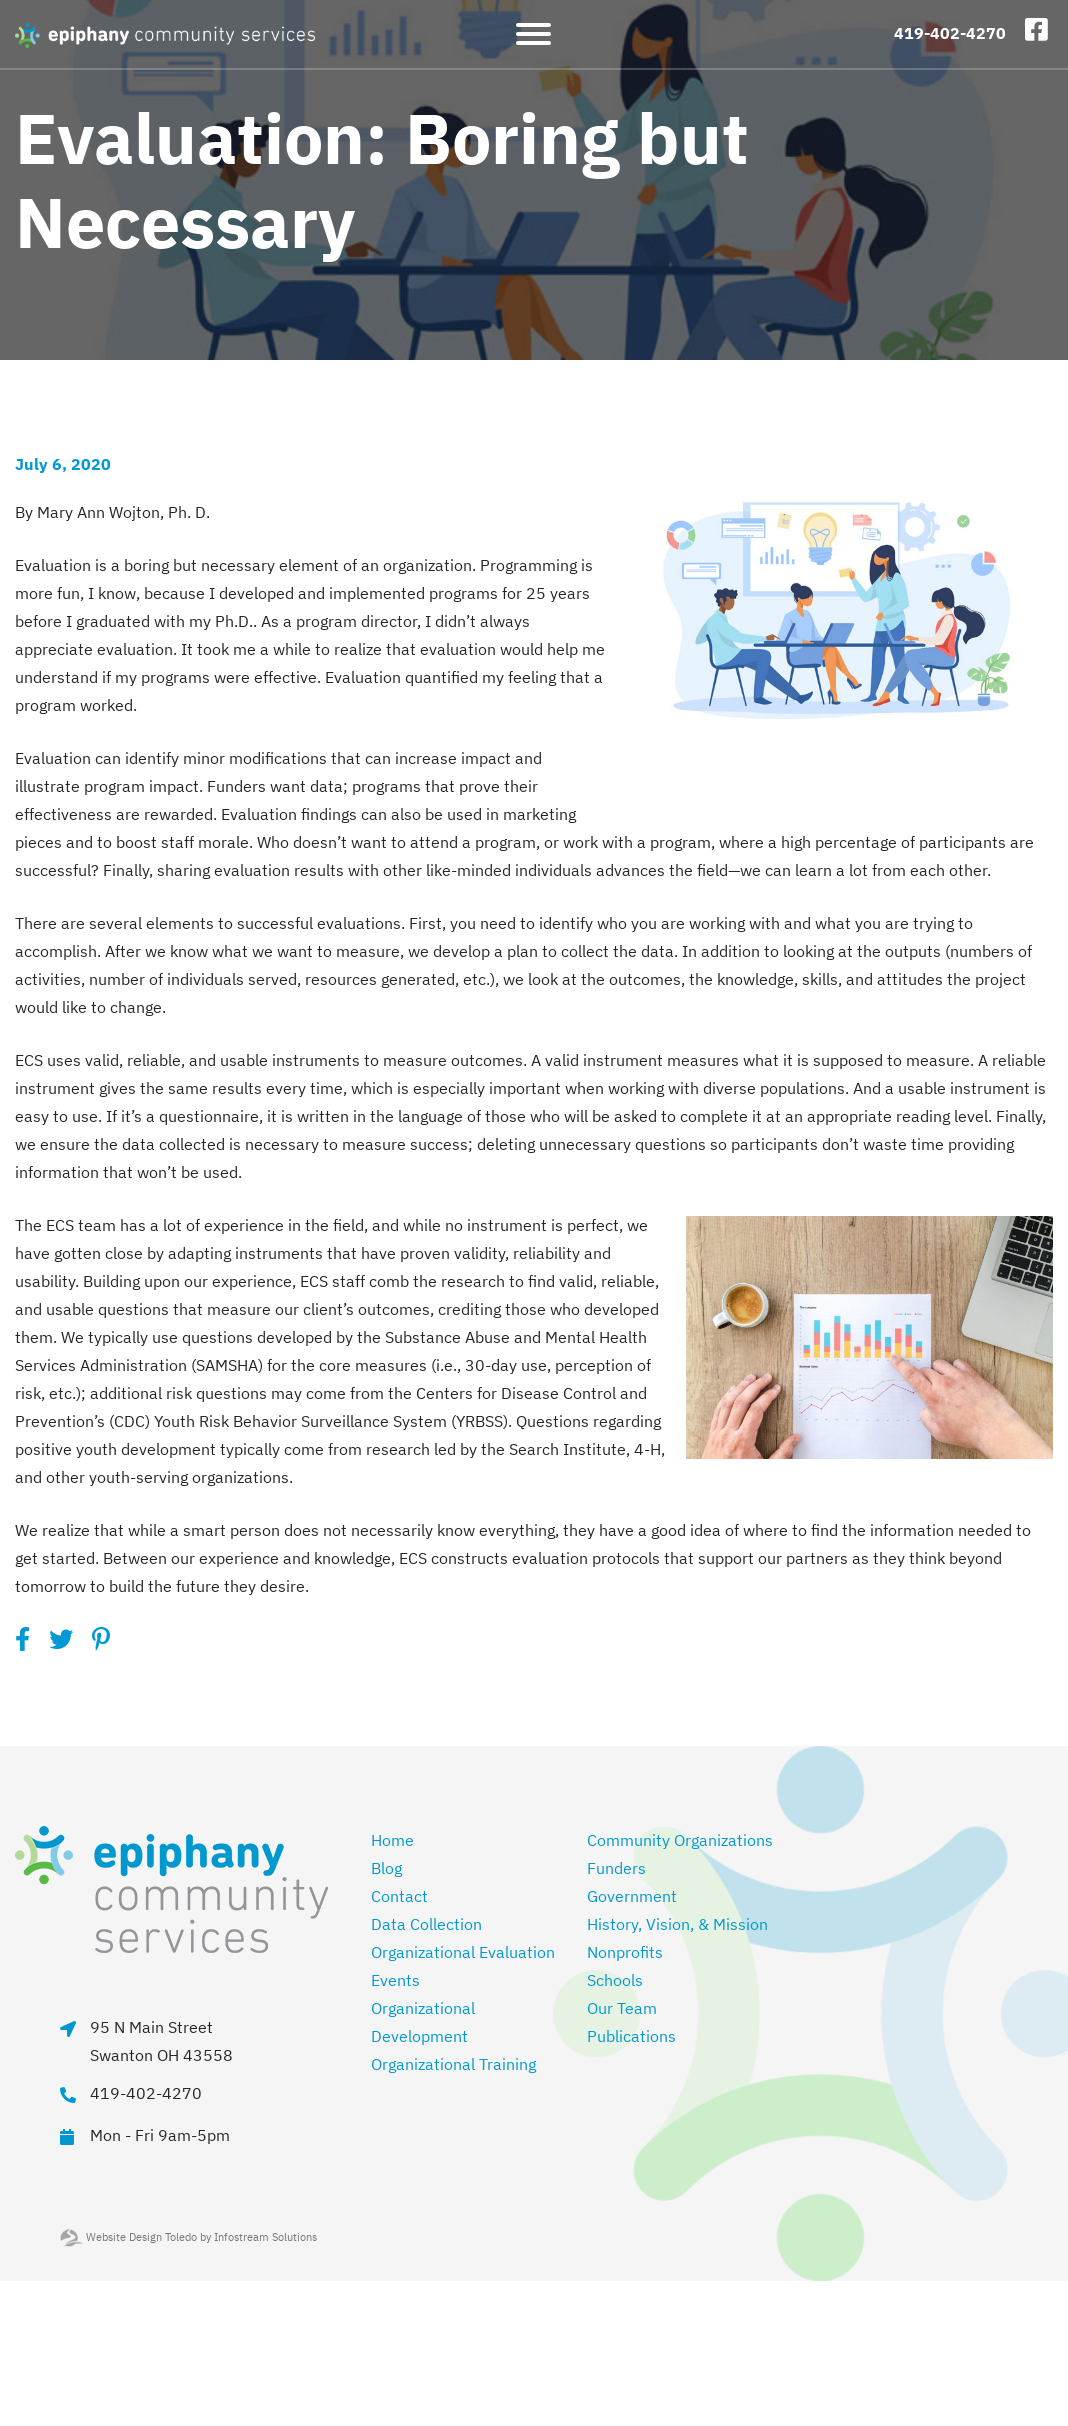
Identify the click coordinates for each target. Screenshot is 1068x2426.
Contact (399, 1896)
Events (395, 1980)
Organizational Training (453, 2064)
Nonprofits (625, 1952)
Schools (615, 1980)
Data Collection (426, 1924)
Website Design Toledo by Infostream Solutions (188, 2237)
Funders (616, 1868)
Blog (386, 1868)
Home (392, 1840)
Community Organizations (680, 1840)
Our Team (622, 2008)
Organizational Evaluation (463, 1952)
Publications (631, 2036)
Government (632, 1896)
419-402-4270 (950, 33)
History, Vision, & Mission (677, 1924)
